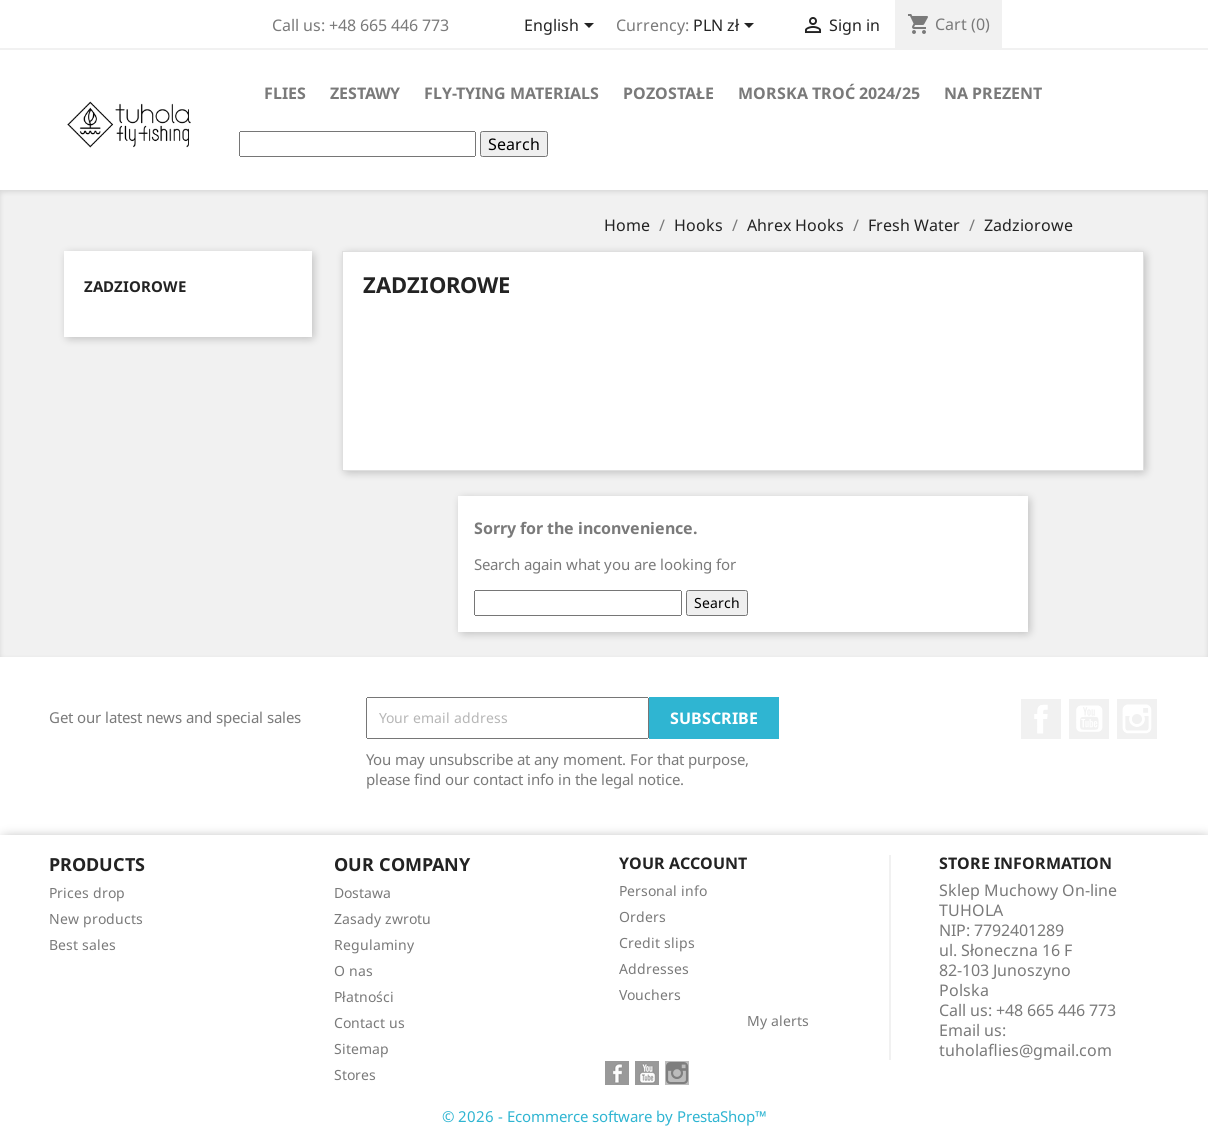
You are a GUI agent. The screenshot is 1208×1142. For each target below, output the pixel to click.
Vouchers (650, 994)
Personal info (663, 890)
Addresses (654, 968)
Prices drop (87, 892)
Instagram (1137, 719)
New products (96, 918)
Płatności (364, 996)
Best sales (82, 944)
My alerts (778, 1020)
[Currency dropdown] (727, 27)
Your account (683, 863)
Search (514, 144)
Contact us (369, 1022)
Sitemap (361, 1048)
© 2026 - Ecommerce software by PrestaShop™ (604, 1116)
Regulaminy (374, 944)
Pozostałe (668, 93)
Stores (355, 1074)
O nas (353, 970)
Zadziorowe (135, 286)
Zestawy (365, 93)
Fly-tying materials (511, 93)
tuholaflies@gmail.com (1025, 1050)
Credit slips (657, 942)
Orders (642, 916)
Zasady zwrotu (382, 918)
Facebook (1041, 719)
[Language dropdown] (562, 27)
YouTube (1089, 719)
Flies (285, 93)
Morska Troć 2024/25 (829, 93)
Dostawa (362, 892)
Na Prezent (993, 93)
